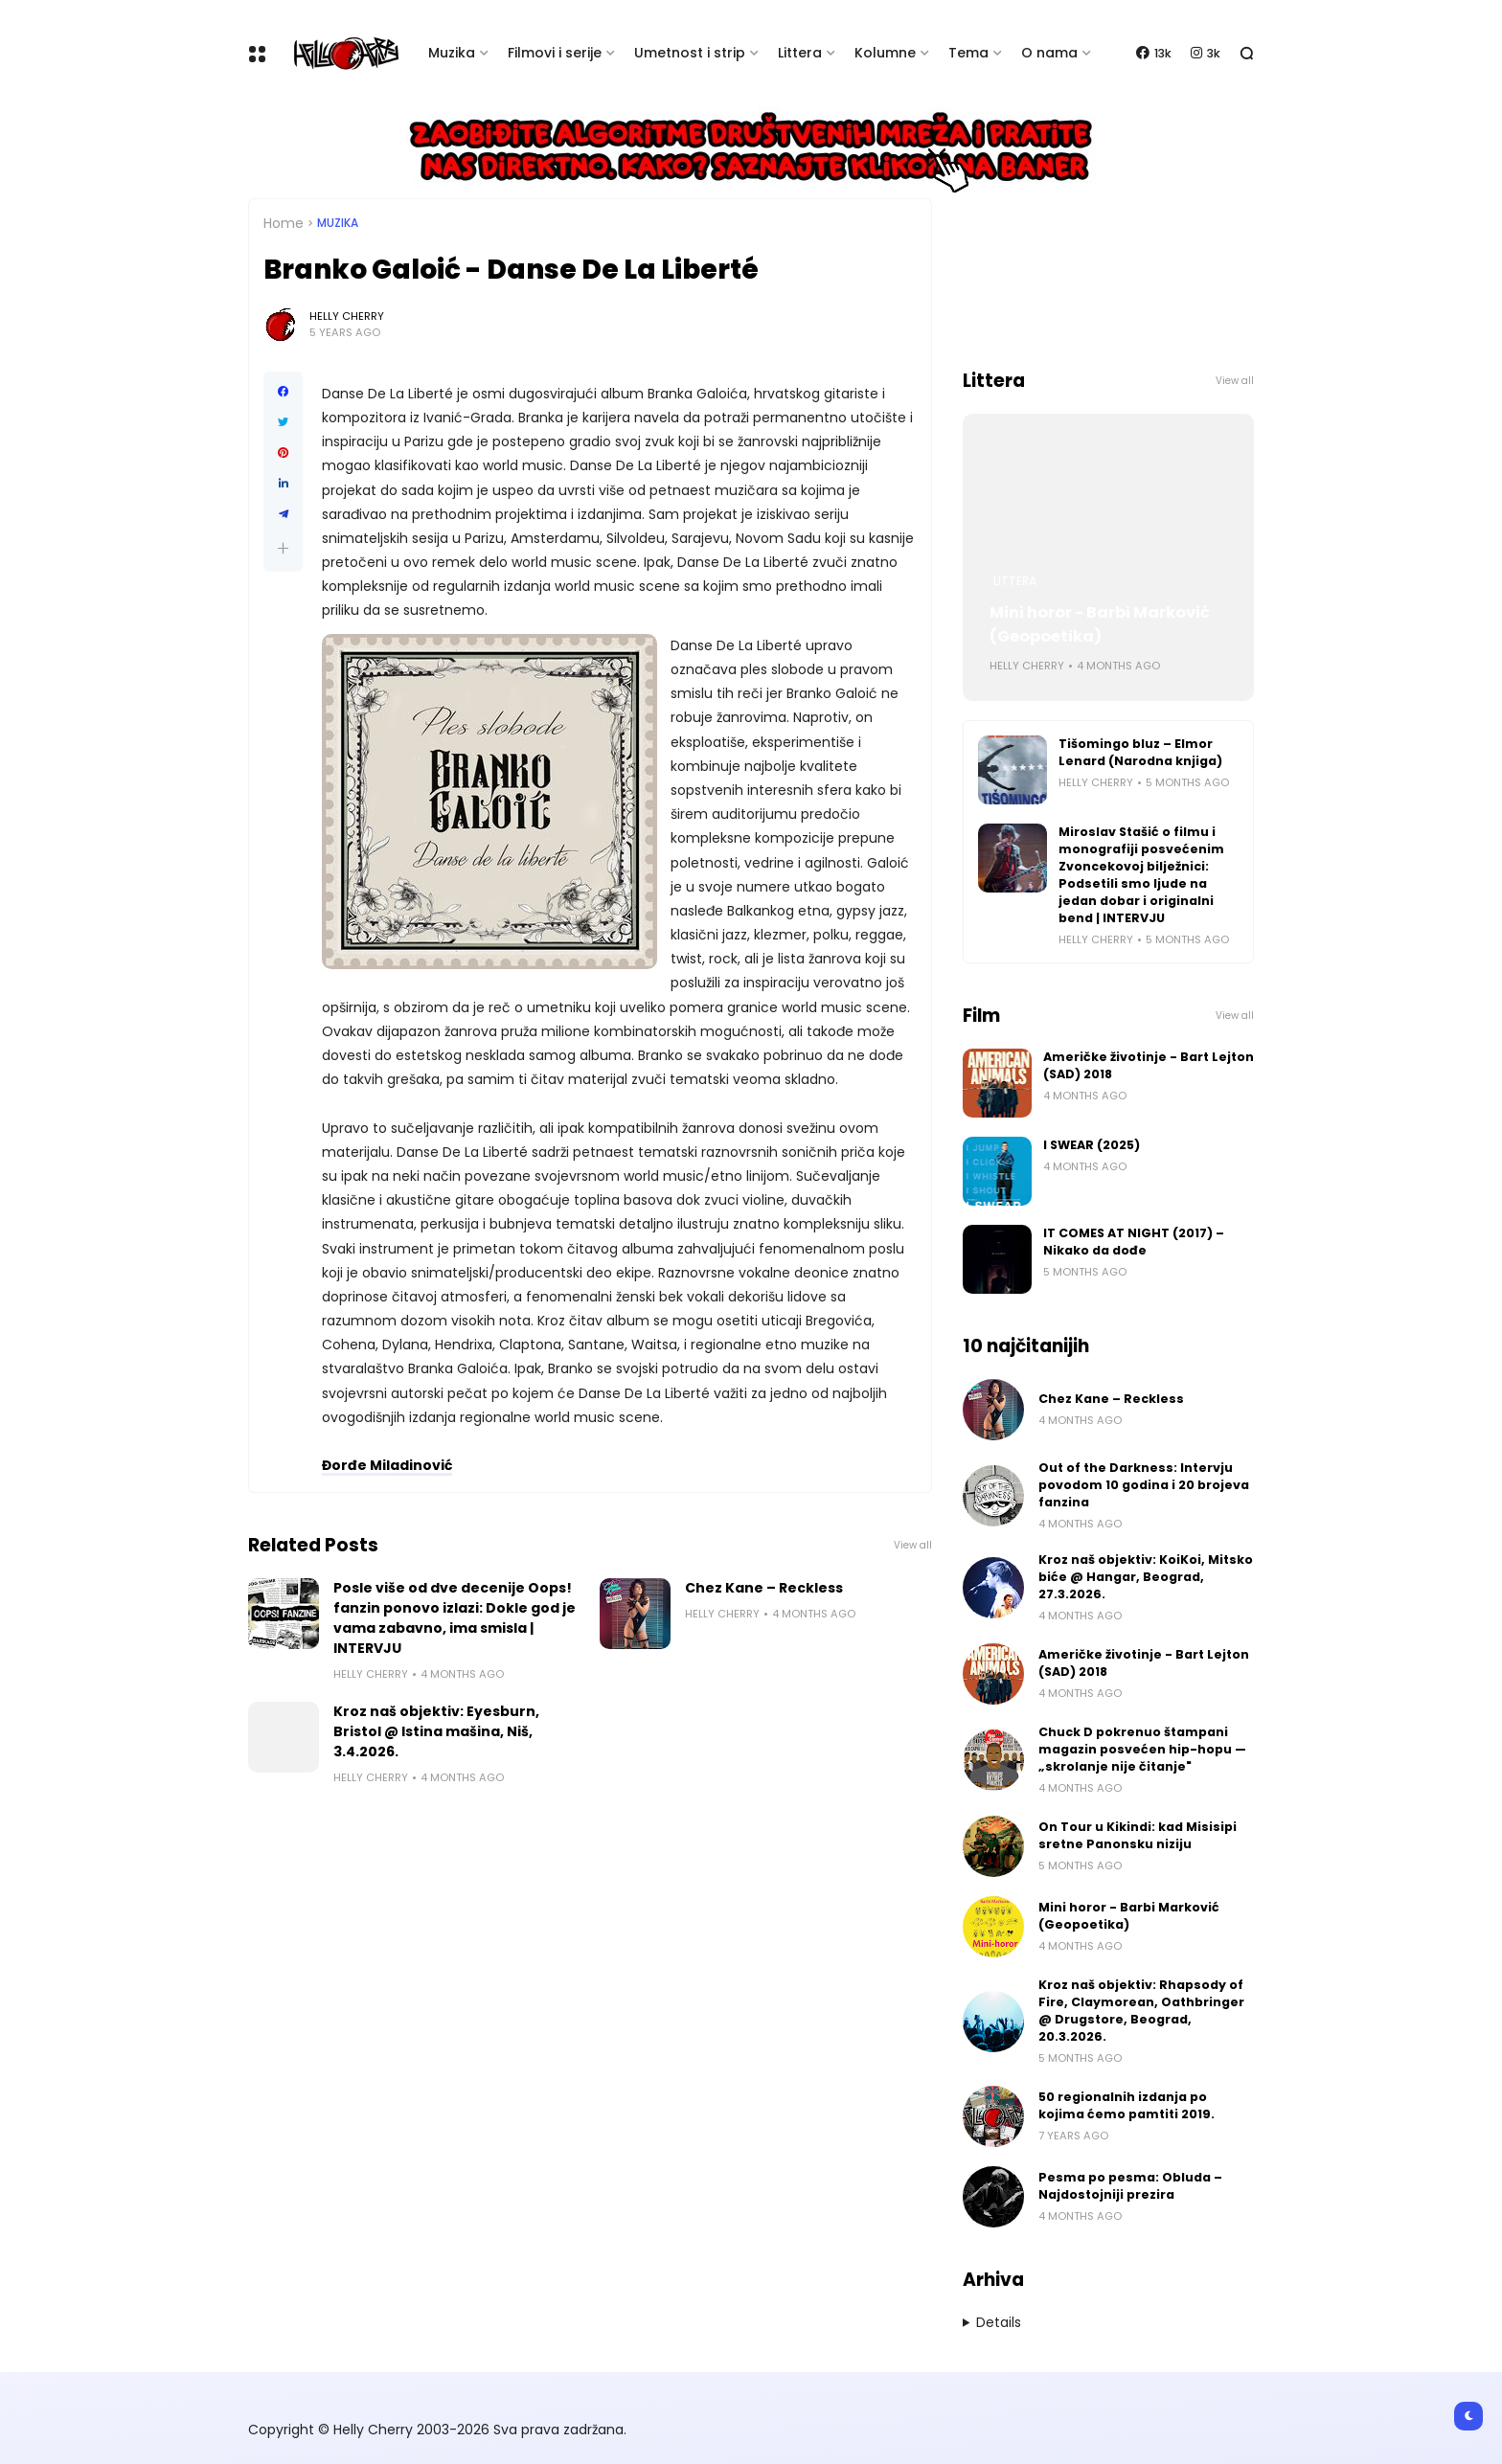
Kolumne (885, 52)
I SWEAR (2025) (1091, 1145)
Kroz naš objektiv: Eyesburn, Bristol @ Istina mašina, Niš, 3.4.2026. (436, 1731)
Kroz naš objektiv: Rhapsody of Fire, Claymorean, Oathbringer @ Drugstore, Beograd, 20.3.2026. (1141, 2011)
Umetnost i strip (689, 52)
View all (913, 1545)
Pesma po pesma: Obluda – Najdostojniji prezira (1130, 2186)
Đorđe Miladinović (387, 1465)
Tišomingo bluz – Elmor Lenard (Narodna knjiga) (1140, 752)
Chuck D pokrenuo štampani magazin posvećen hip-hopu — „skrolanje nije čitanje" (1142, 1749)
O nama (1049, 52)
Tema (968, 52)
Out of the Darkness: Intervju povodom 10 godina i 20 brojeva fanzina (1143, 1484)
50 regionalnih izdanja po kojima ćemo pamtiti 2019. (1126, 2105)
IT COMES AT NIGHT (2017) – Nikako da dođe (1133, 1241)
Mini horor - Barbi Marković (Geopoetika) (1100, 624)
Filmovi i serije (555, 52)
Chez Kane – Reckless (764, 1587)
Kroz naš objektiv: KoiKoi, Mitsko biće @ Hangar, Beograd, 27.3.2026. (1145, 1576)
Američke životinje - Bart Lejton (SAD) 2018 (1148, 1065)
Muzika (451, 52)
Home (283, 223)
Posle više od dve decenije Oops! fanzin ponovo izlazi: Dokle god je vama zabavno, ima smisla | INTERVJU (454, 1618)
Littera (800, 52)
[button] (283, 548)
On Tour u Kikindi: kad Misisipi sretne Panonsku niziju (1137, 1835)
